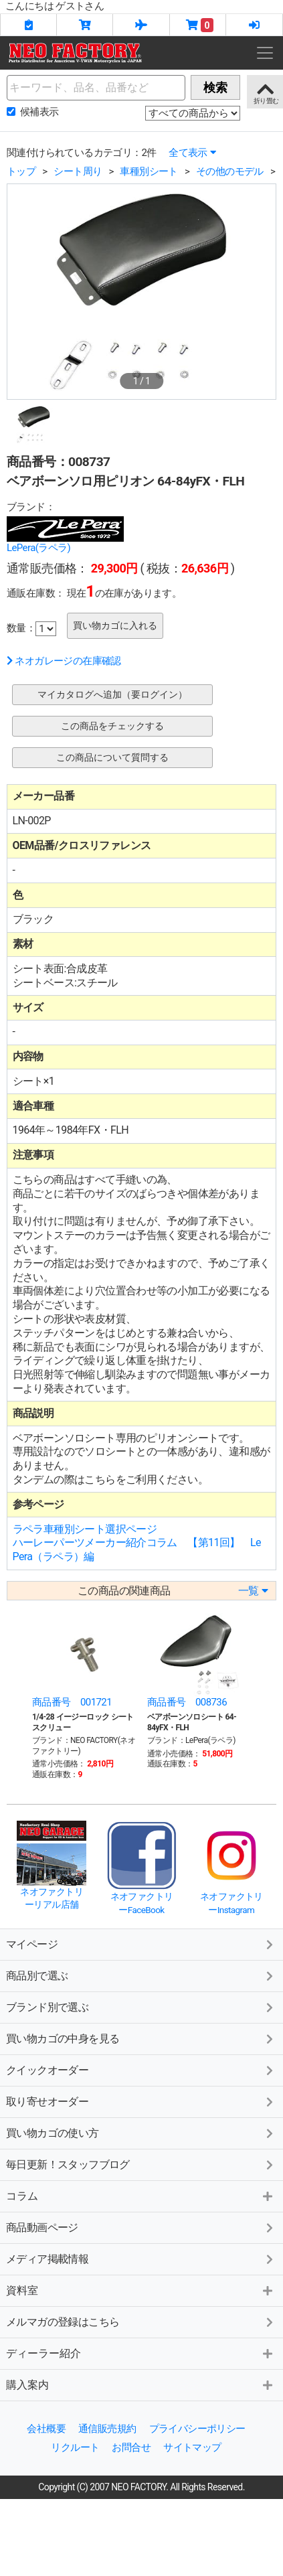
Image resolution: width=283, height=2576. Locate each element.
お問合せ (131, 2447)
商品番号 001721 (72, 1702)
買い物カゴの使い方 (52, 2133)
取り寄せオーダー (47, 2101)
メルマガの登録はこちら (62, 2322)
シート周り (78, 171)
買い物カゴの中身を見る (62, 2038)
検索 (215, 87)
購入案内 (27, 2384)
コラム (22, 2196)
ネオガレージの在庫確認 (64, 661)
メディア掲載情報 (47, 2259)
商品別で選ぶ (37, 1975)
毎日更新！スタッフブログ (68, 2164)
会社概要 (46, 2429)
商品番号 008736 (187, 1702)
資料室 (22, 2290)
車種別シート (148, 171)
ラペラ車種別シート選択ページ (85, 1529)
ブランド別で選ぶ (47, 2007)
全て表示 (192, 153)
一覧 (253, 1590)
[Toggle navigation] (265, 53)
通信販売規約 (107, 2429)
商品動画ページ (42, 2227)
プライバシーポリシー (197, 2429)
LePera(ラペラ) (38, 548)
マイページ (32, 1944)
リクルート (75, 2447)
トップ (21, 171)
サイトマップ (192, 2447)
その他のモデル (230, 171)
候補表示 (39, 112)
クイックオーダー (47, 2070)
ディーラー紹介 (43, 2353)
